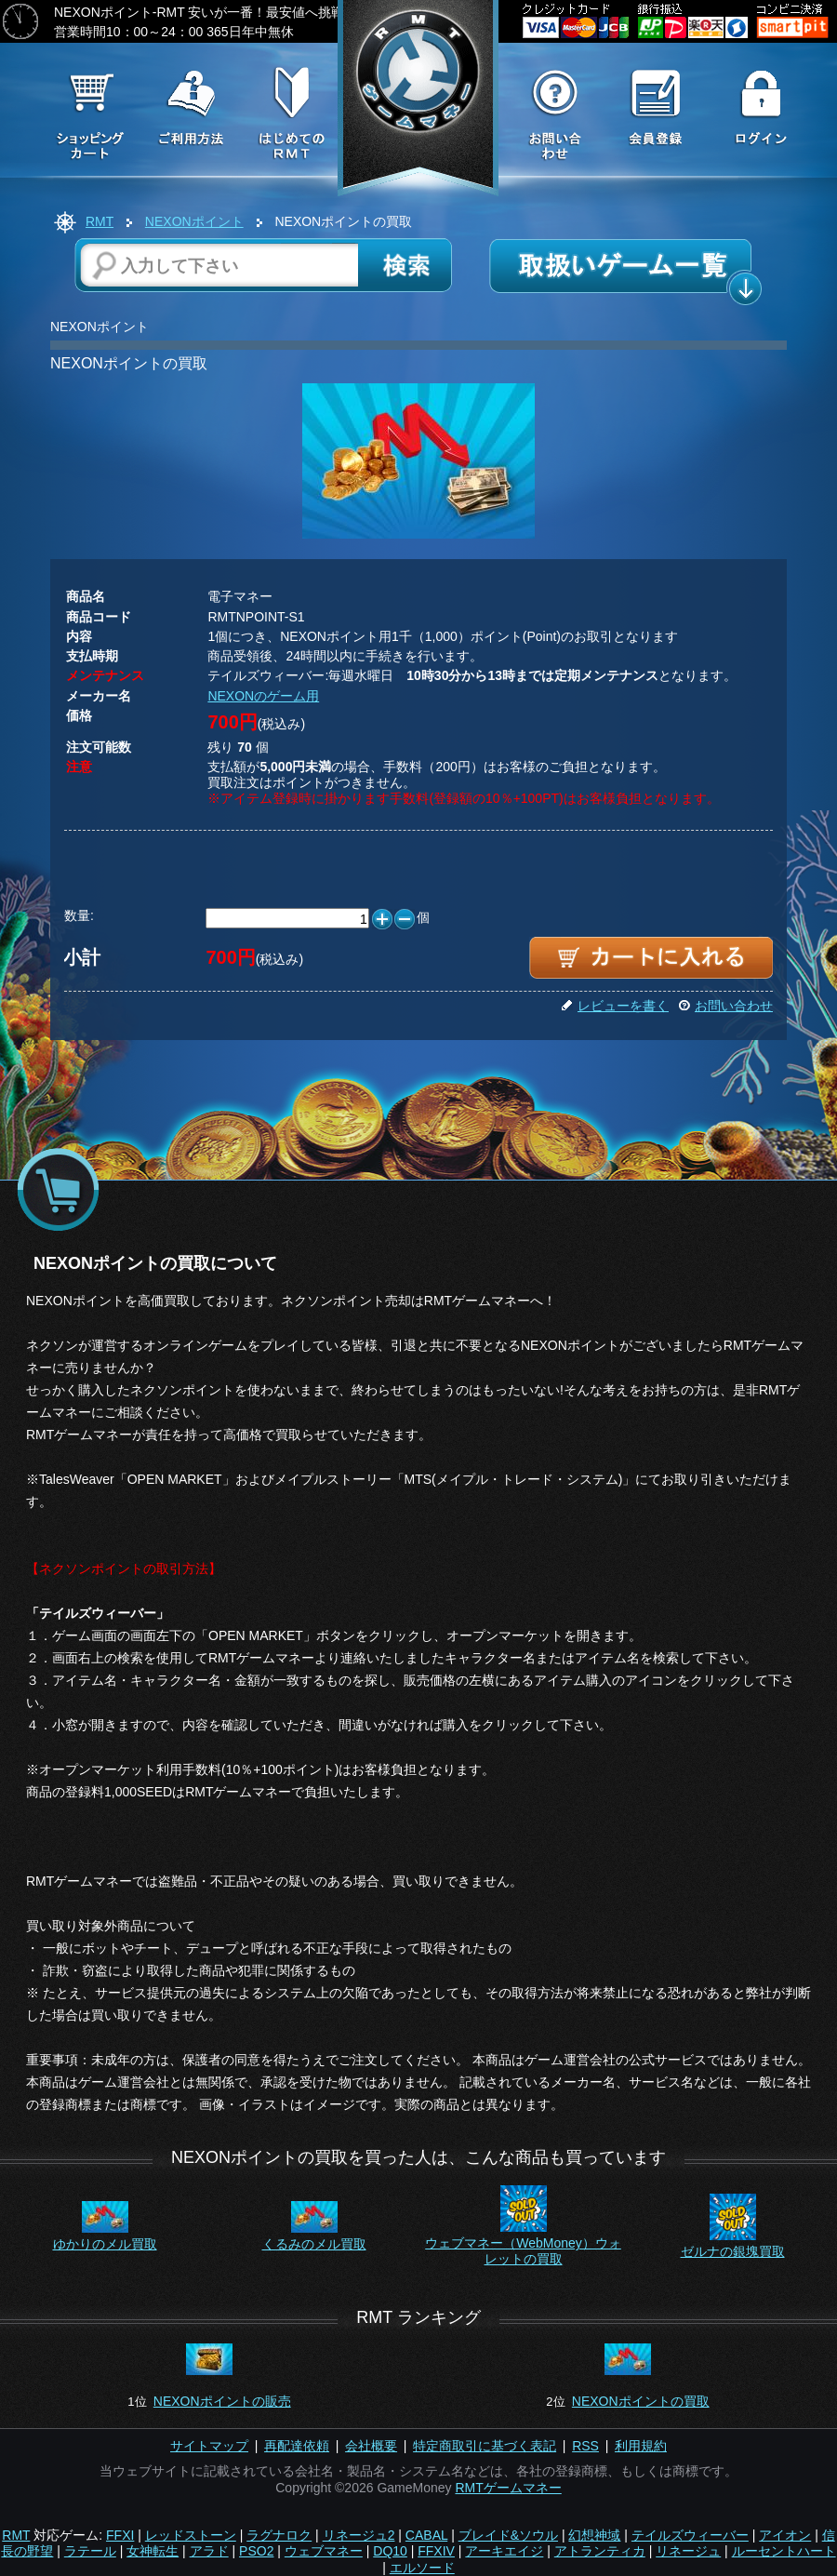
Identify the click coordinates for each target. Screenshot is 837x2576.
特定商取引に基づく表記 (484, 2445)
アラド (209, 2550)
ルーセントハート (784, 2550)
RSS (585, 2445)
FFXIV (436, 2550)
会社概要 (371, 2445)
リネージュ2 (359, 2535)
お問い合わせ (725, 1005)
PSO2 (256, 2550)
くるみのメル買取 (314, 2243)
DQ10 (390, 2550)
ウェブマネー (324, 2550)
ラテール (90, 2550)
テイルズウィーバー (690, 2535)
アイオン (785, 2535)
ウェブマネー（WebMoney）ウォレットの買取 (523, 2251)
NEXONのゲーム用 (263, 695)
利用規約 (641, 2445)
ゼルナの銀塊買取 (733, 2251)
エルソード (422, 2567)
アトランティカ (599, 2550)
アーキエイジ (504, 2550)
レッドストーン (190, 2535)
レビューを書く (615, 1005)
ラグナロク (279, 2535)
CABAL (426, 2535)
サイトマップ (209, 2445)
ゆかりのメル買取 (105, 2243)
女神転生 (152, 2550)
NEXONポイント (194, 221)
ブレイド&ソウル (508, 2535)
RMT (99, 221)
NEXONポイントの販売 (222, 2401)
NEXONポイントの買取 (641, 2401)
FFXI (120, 2535)
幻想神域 (594, 2535)
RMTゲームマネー (508, 2487)
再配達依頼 (296, 2445)
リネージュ (688, 2550)
